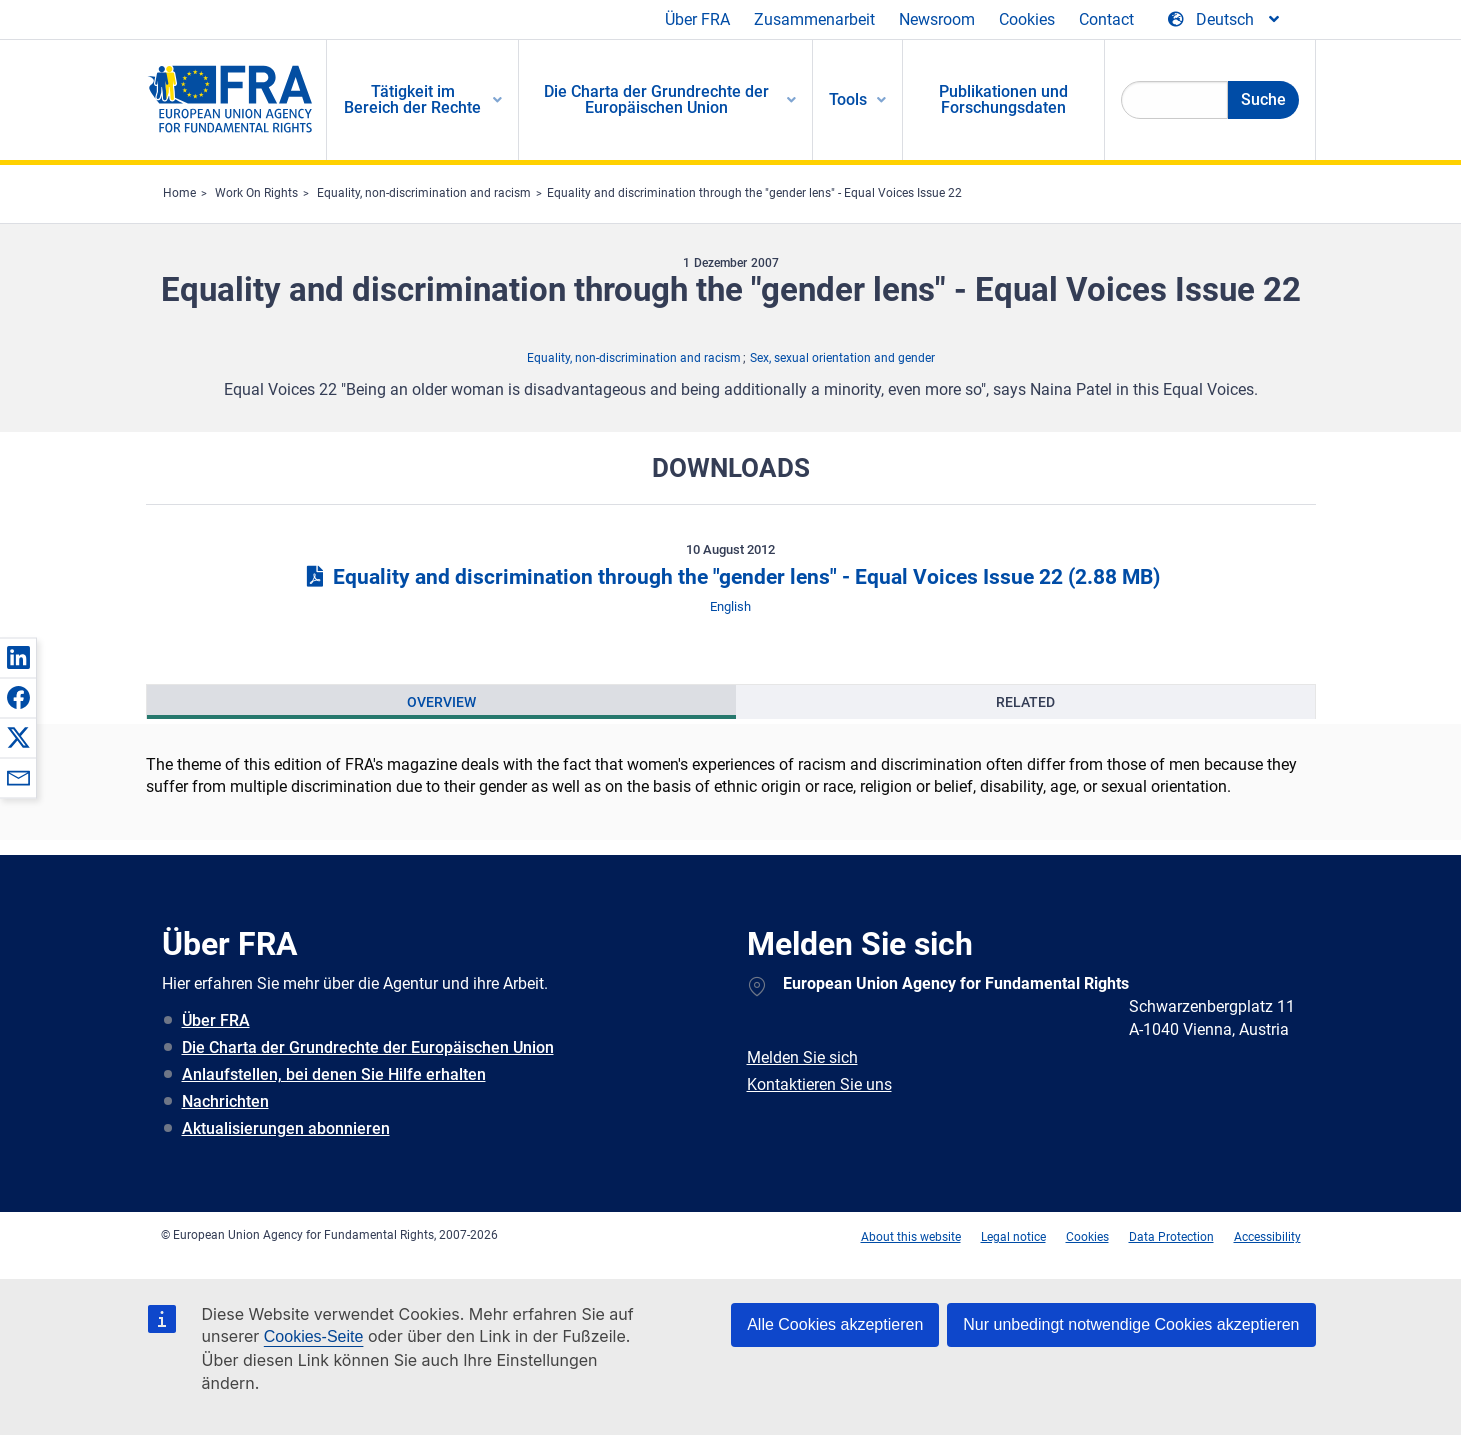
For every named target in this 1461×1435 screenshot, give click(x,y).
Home (179, 193)
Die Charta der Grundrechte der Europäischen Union (368, 1047)
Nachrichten (225, 1101)
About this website (911, 1237)
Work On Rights (256, 193)
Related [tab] (1025, 702)
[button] (18, 657)
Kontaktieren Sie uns (819, 1084)
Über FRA (697, 19)
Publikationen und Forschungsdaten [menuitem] (1003, 99)
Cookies (1027, 19)
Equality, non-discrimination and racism (424, 193)
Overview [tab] (441, 702)
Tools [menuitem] (848, 99)
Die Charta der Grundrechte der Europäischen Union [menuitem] (656, 99)
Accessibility (1267, 1237)
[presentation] (441, 702)
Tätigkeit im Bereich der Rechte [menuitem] (412, 99)
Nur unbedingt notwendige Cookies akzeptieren (1131, 1324)
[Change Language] (1225, 20)
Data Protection (1171, 1237)
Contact (1106, 19)
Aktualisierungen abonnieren (286, 1128)
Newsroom (937, 19)
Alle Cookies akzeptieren (835, 1324)
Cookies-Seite (314, 1336)
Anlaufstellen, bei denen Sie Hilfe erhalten (334, 1074)
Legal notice (1013, 1237)
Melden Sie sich (802, 1057)
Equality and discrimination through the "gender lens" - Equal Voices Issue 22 (754, 193)
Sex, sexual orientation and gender (842, 358)
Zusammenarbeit (814, 19)
